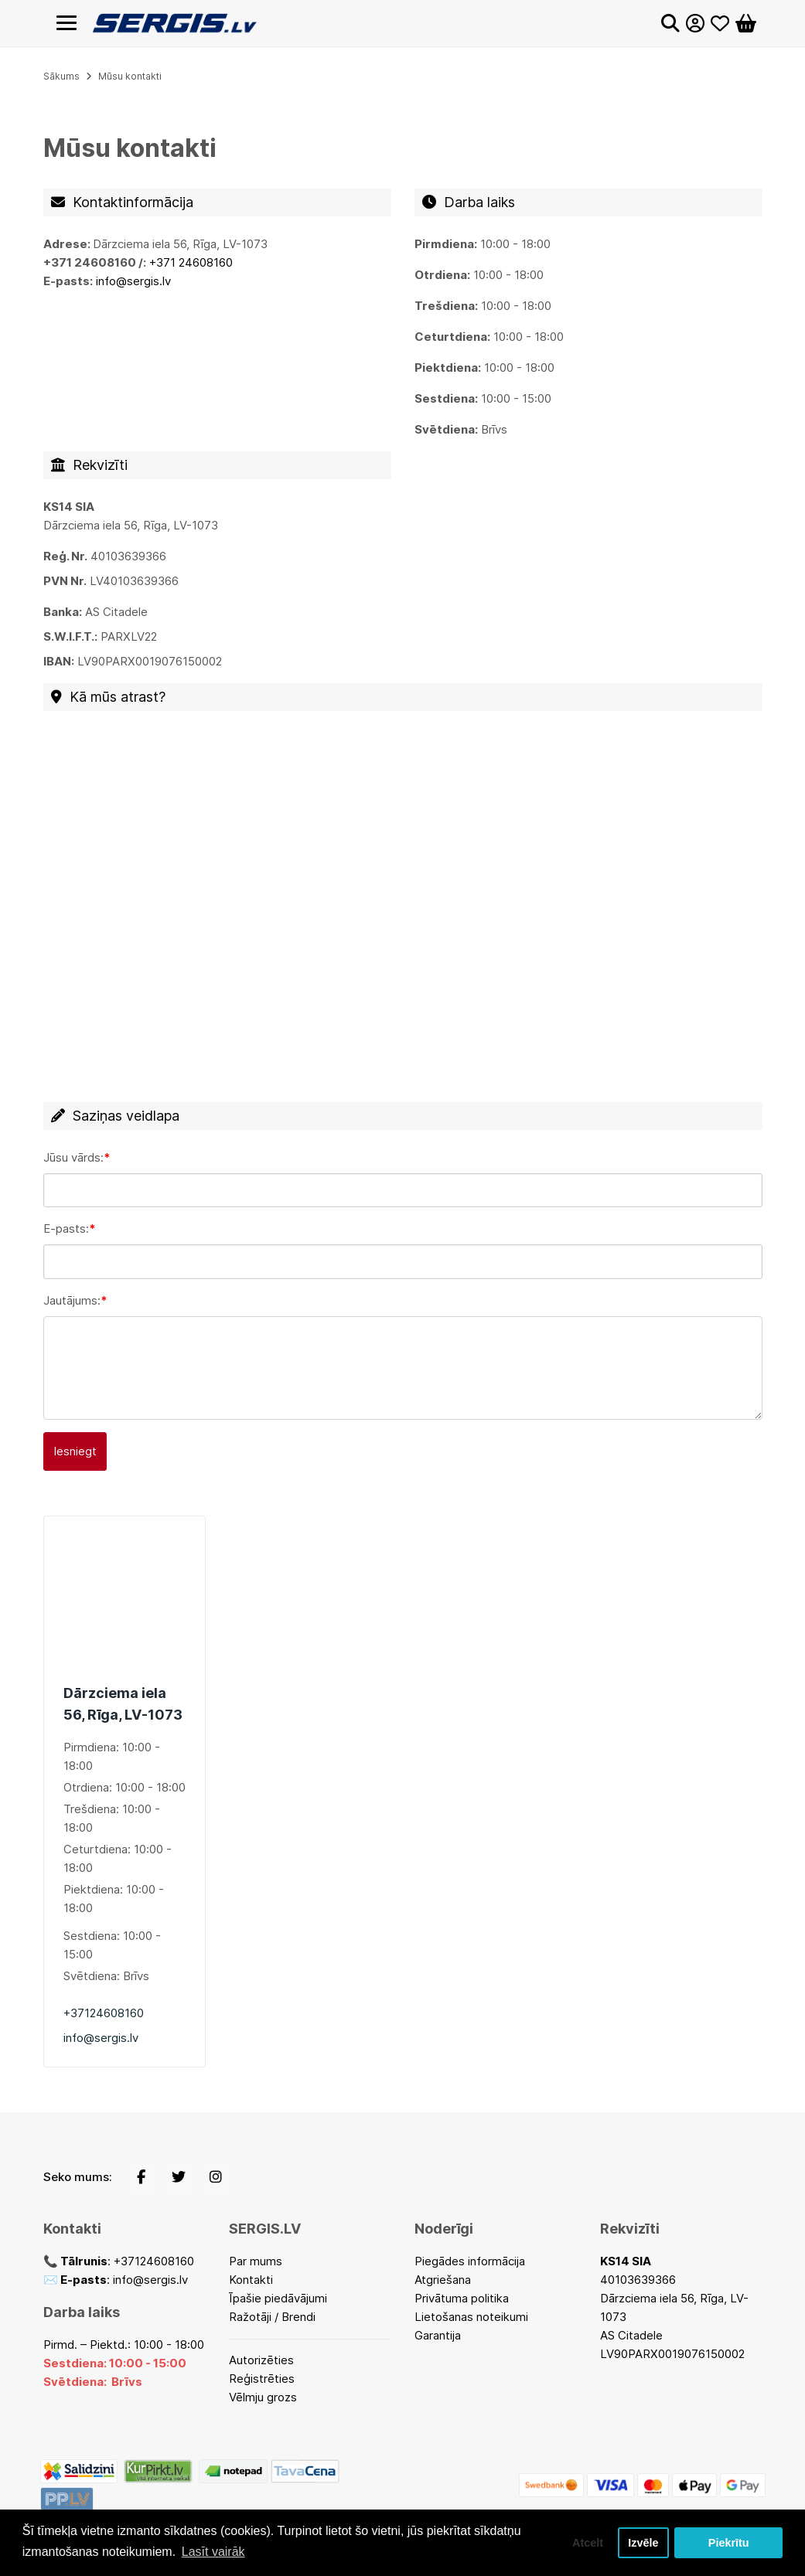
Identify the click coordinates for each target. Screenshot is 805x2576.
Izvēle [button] (643, 2543)
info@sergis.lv (100, 2037)
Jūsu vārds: (73, 1157)
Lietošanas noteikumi (471, 2316)
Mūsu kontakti (130, 76)
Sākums (61, 76)
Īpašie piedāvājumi (278, 2298)
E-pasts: (66, 1228)
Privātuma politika (461, 2298)
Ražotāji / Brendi (272, 2316)
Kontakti (251, 2279)
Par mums (255, 2261)
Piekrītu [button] (728, 2543)
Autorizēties (261, 2360)
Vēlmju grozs (263, 2397)
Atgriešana (442, 2279)
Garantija (437, 2335)
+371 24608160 (191, 262)
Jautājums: (72, 1300)
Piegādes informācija (469, 2261)
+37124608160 (103, 2013)
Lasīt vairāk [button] (213, 2551)
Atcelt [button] (587, 2543)
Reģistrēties (262, 2378)
